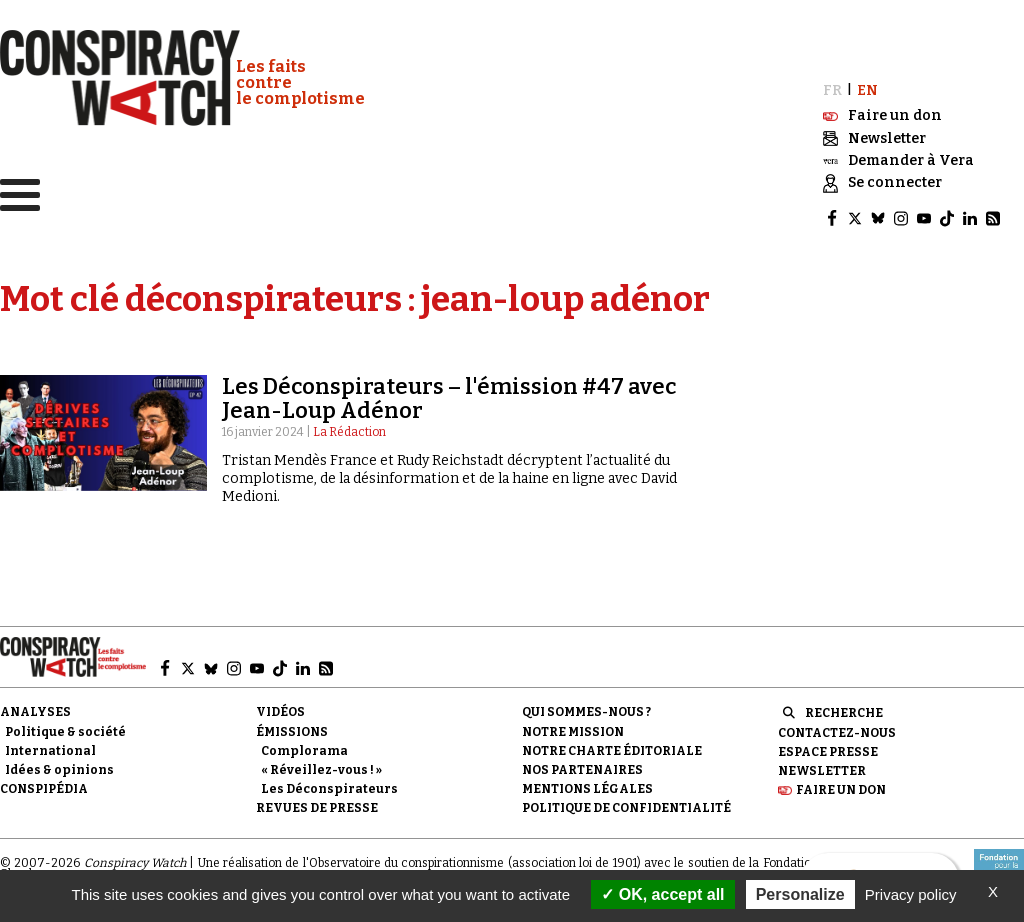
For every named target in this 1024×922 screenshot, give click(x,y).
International (50, 749)
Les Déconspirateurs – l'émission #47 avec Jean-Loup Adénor (449, 396)
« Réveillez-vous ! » (321, 768)
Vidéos (280, 710)
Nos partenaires (582, 768)
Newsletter (822, 769)
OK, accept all (662, 894)
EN (867, 88)
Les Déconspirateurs (329, 787)
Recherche (844, 711)
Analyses (35, 710)
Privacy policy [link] (911, 894)
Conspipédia (44, 787)
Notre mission (573, 729)
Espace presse (828, 750)
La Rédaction (349, 430)
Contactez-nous (837, 730)
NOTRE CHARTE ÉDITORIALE (612, 749)
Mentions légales (587, 787)
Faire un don (841, 788)
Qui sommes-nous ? (586, 710)
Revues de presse (317, 806)
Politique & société (65, 729)
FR (832, 88)
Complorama (304, 749)
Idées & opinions (59, 768)
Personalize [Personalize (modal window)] (800, 894)
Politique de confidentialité (626, 806)
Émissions (292, 729)
